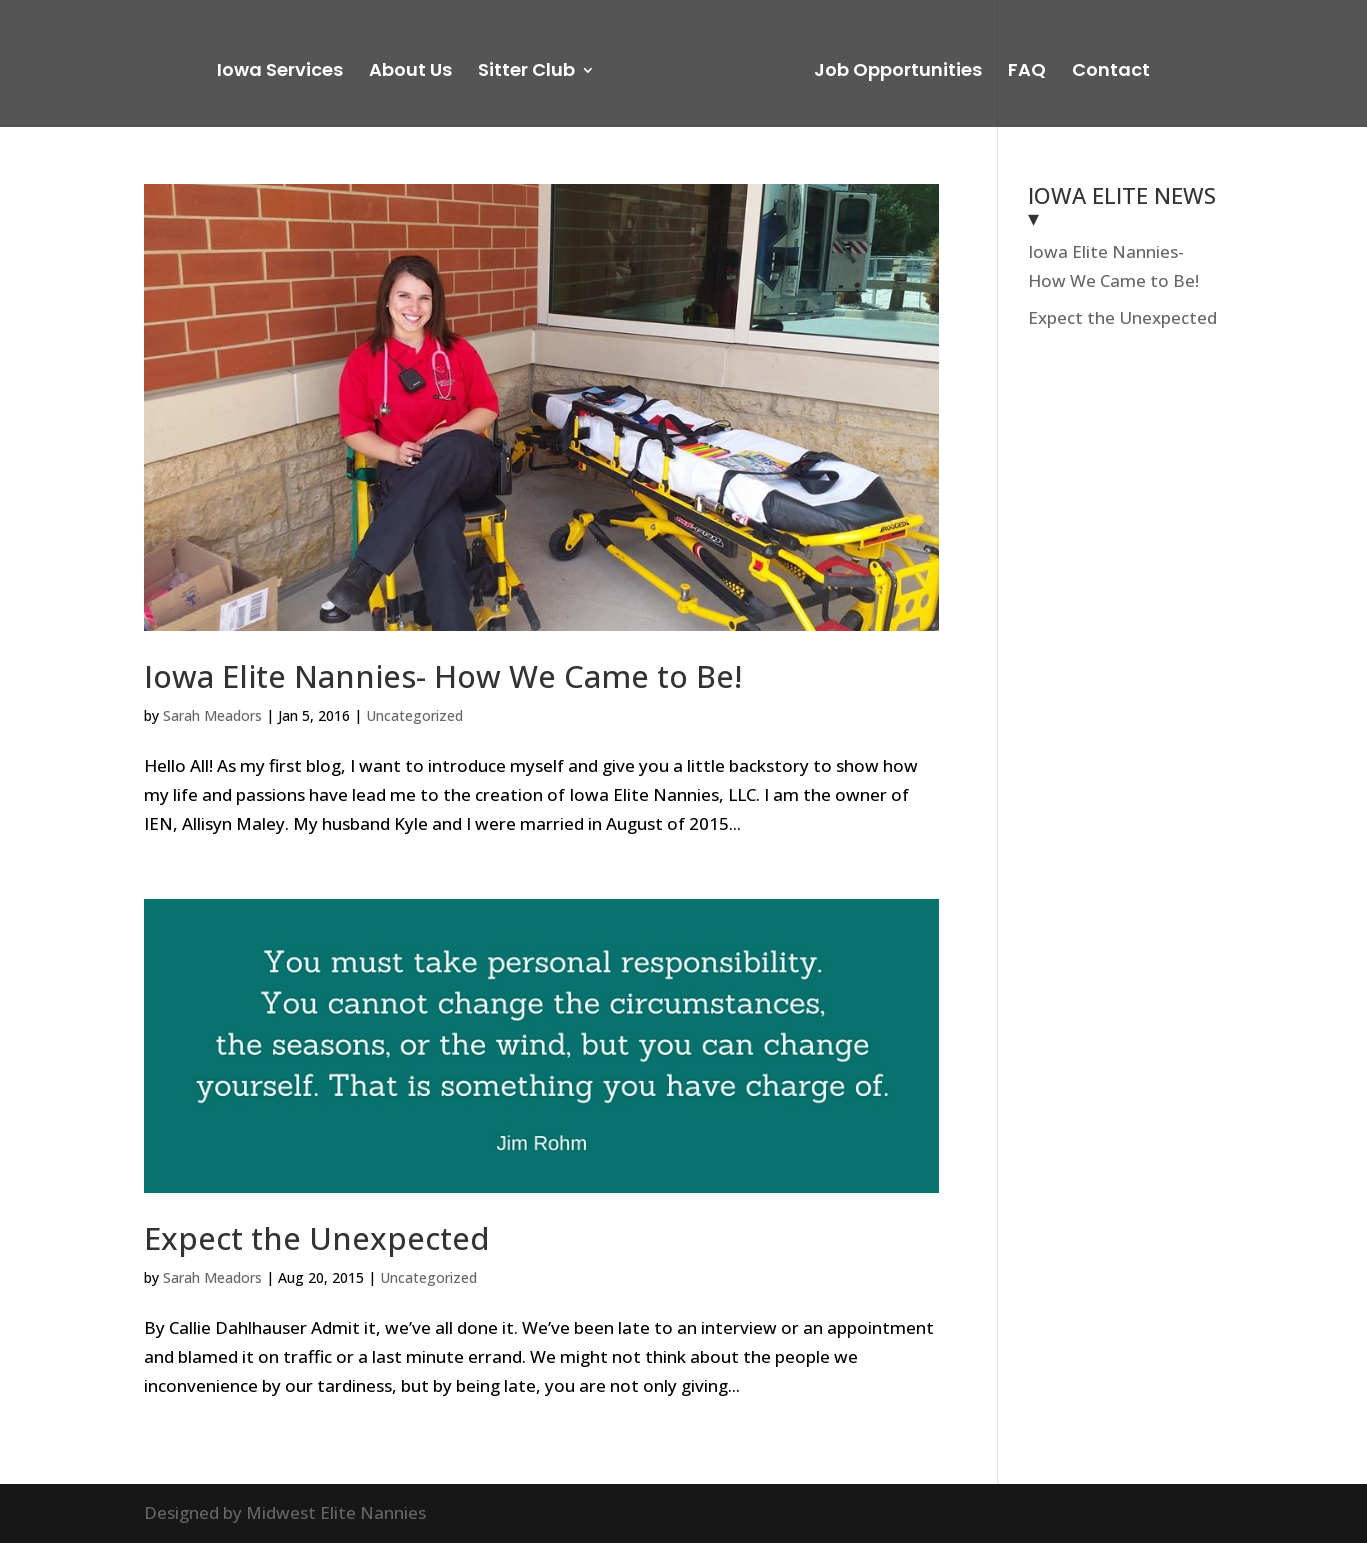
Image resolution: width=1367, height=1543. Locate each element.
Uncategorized (414, 715)
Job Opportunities (898, 72)
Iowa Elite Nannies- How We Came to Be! (443, 676)
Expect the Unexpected (317, 1238)
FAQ (1027, 72)
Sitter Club (526, 72)
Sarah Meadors (212, 715)
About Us (410, 72)
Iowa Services (280, 72)
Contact (1111, 72)
